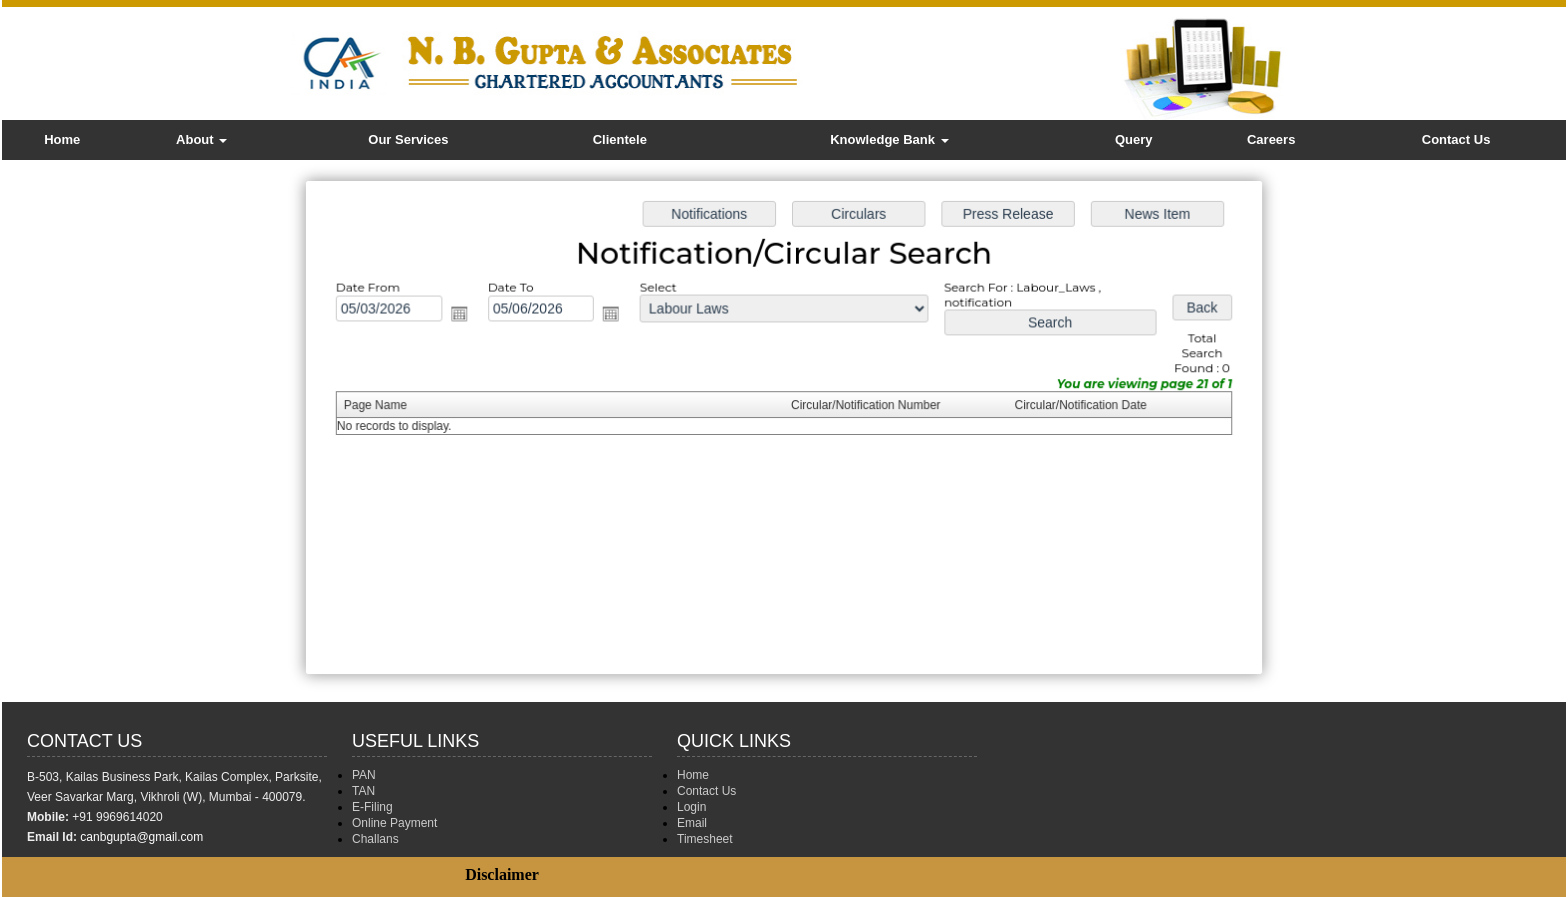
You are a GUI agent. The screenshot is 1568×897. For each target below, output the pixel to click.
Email (692, 823)
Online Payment (394, 823)
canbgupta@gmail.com (141, 837)
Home (62, 139)
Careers (1271, 139)
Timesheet (705, 839)
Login (691, 807)
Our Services (408, 139)
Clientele (620, 139)
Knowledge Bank (889, 139)
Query (1134, 139)
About (201, 139)
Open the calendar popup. (469, 317)
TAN (363, 791)
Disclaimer (502, 874)
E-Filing (372, 807)
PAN (364, 775)
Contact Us (1456, 139)
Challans (375, 839)
